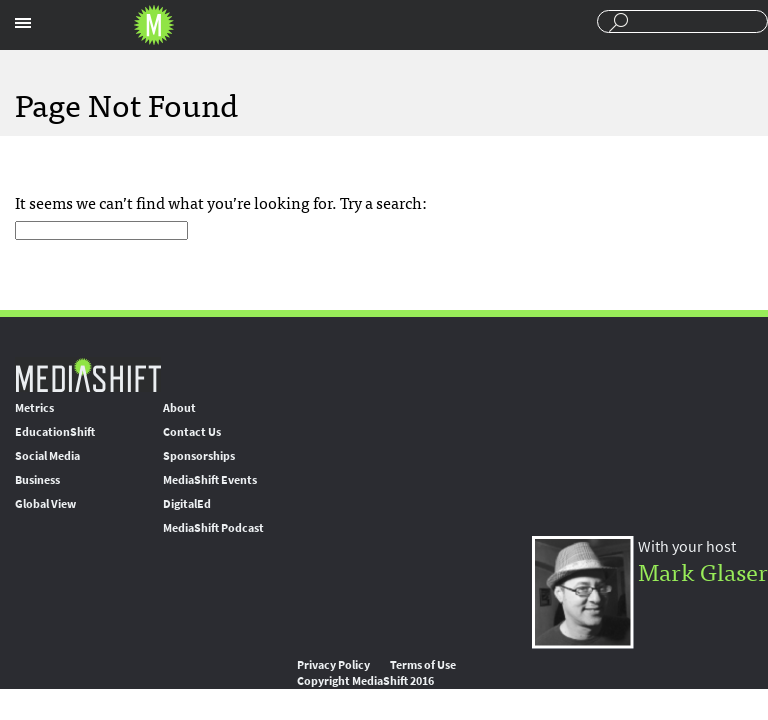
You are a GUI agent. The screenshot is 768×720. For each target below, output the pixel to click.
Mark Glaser (703, 570)
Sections (23, 23)
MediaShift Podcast (213, 528)
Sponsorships (199, 456)
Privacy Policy (333, 665)
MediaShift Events (210, 480)
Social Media (47, 456)
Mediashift (154, 25)
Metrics (34, 408)
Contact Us (192, 432)
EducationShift (55, 432)
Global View (45, 504)
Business (37, 480)
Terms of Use (423, 665)
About (179, 408)
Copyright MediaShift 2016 (365, 681)
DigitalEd (187, 504)
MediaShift (88, 374)
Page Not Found (126, 103)
